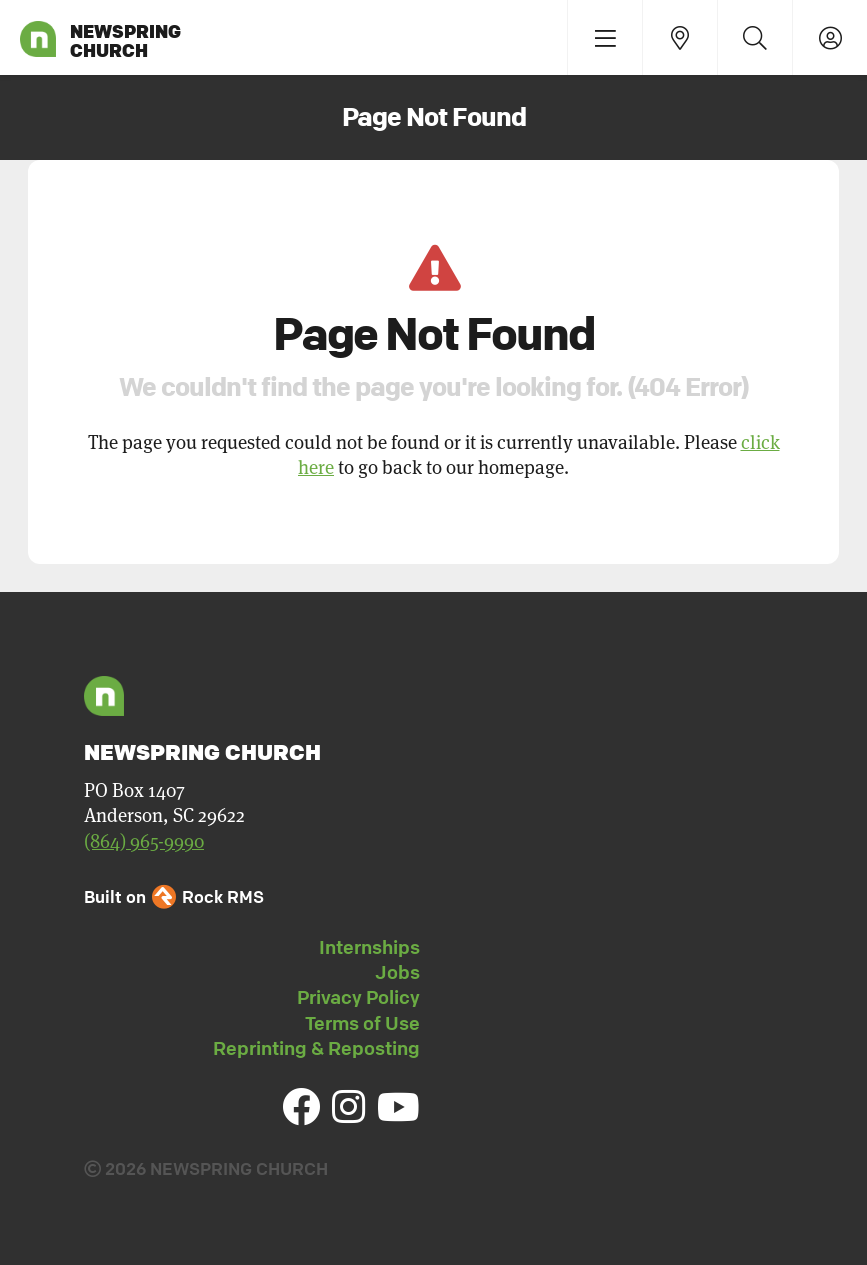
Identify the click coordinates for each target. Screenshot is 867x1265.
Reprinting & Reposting (316, 1048)
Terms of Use (362, 1023)
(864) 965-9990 (144, 841)
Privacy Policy (358, 997)
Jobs (397, 972)
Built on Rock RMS (174, 896)
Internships (369, 947)
